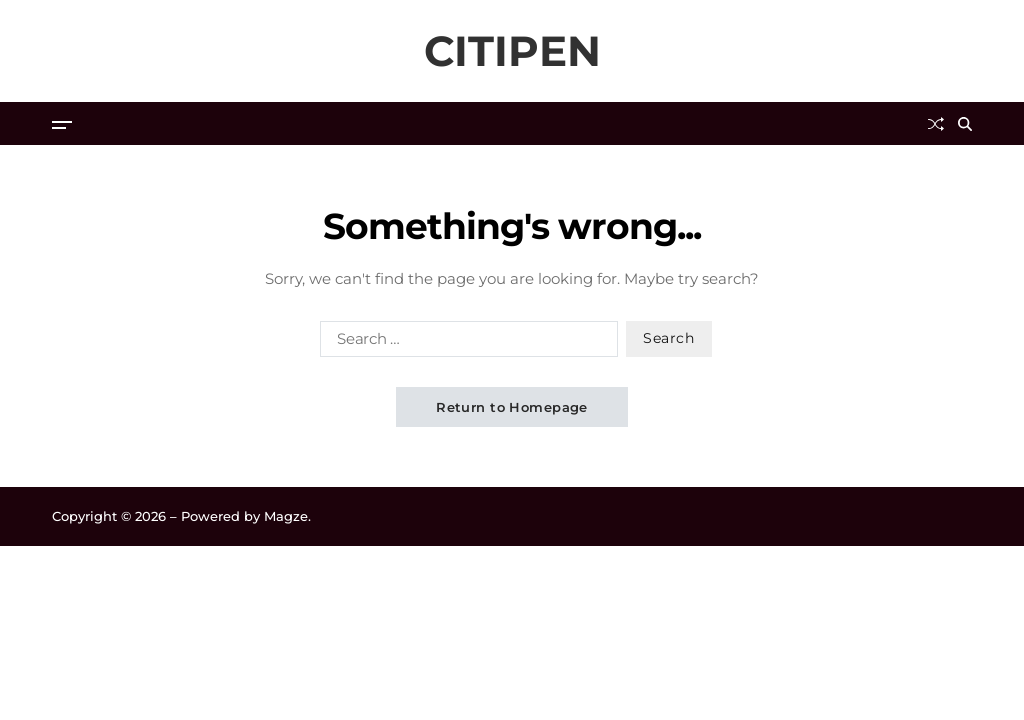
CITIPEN (512, 51)
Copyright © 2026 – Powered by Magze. (181, 516)
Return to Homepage (512, 407)
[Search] (965, 124)
